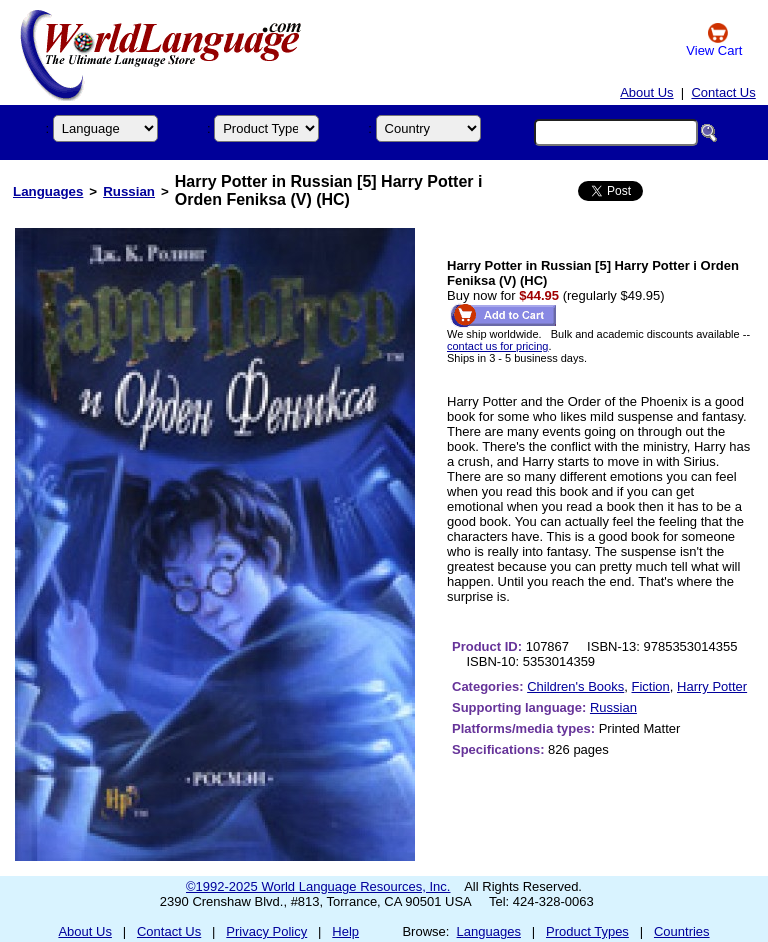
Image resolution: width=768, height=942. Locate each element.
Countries (682, 931)
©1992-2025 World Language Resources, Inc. (318, 886)
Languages (48, 191)
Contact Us (723, 92)
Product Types (587, 931)
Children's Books (575, 686)
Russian (129, 191)
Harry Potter (712, 686)
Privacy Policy (266, 931)
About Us (646, 92)
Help (345, 931)
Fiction (651, 686)
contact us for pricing (498, 346)
